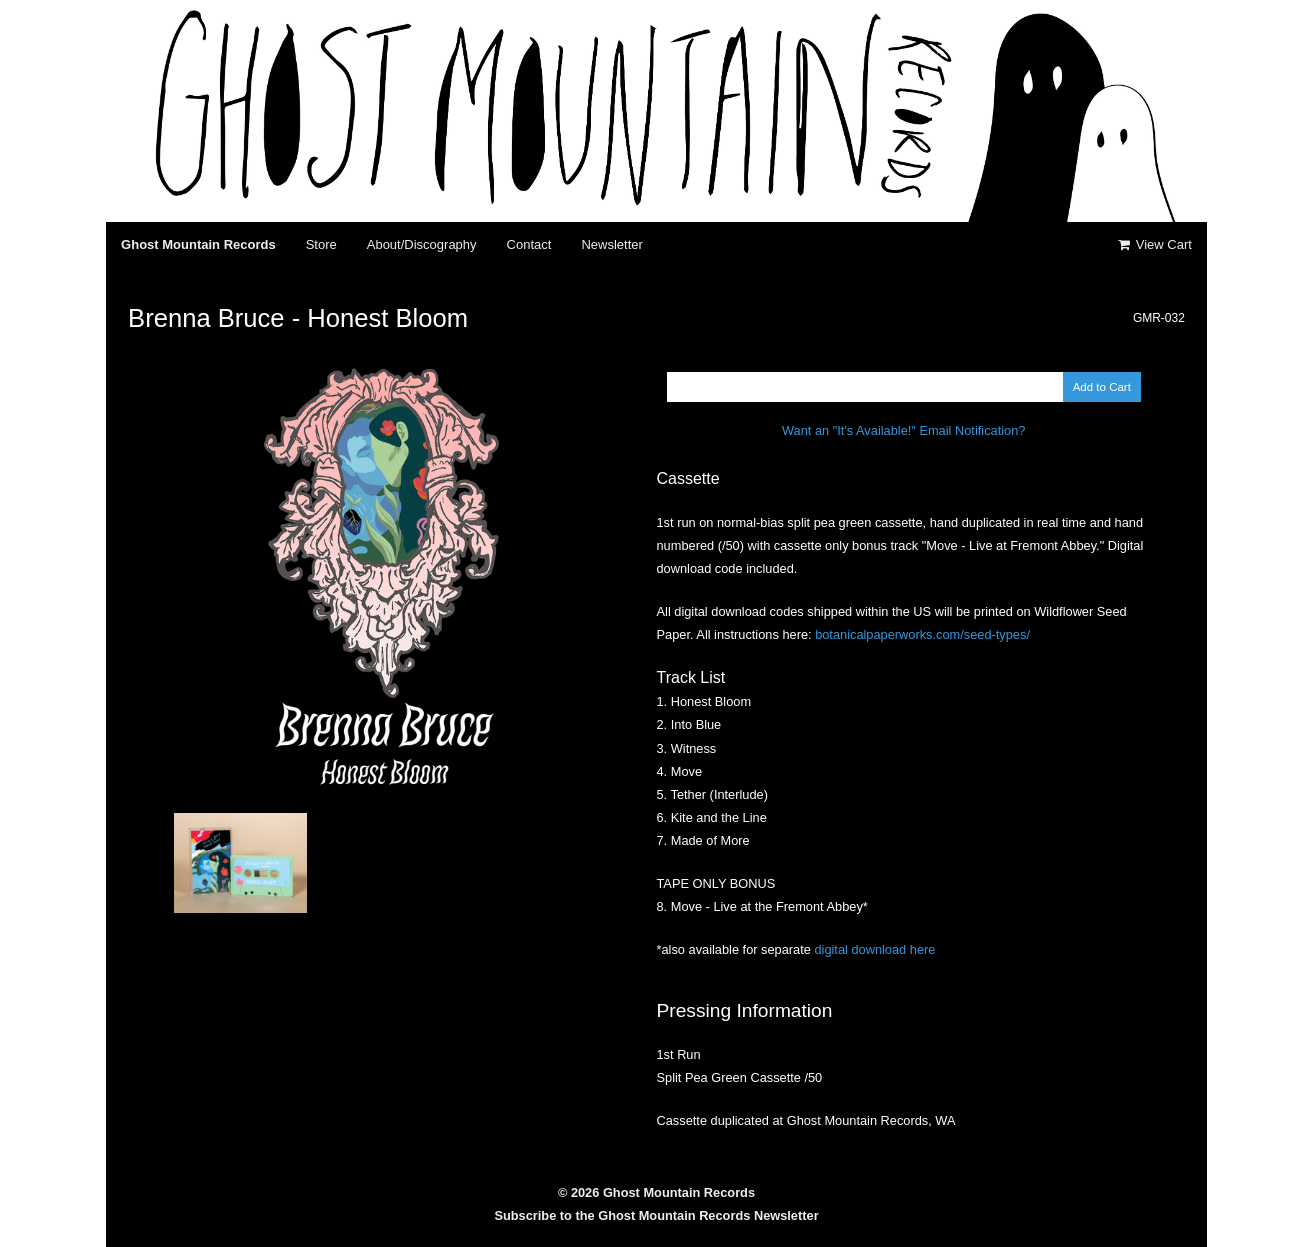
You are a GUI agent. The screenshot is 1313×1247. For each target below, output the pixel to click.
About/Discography (422, 244)
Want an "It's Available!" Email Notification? (903, 430)
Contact (529, 244)
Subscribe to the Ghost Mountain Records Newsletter (656, 1215)
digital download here (874, 949)
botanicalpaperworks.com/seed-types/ (922, 634)
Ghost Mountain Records (198, 244)
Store (321, 244)
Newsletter (611, 244)
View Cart (1153, 244)
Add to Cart (1102, 387)
